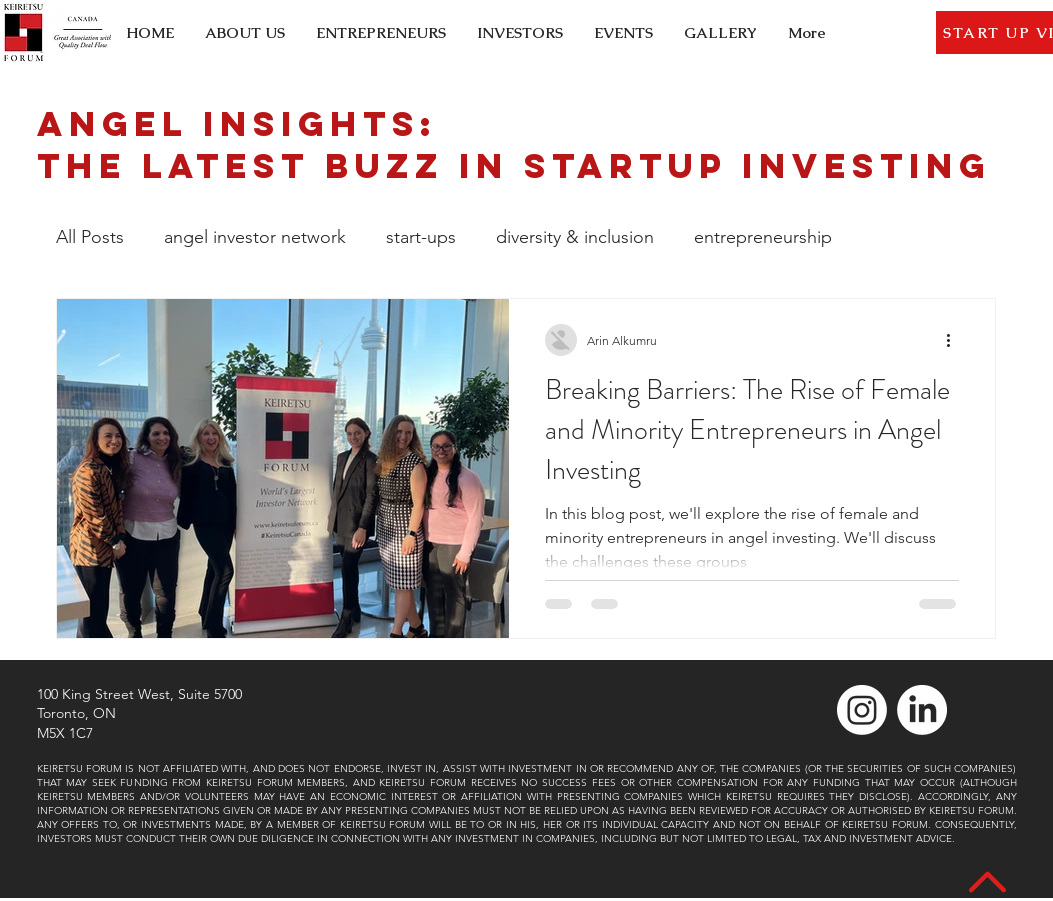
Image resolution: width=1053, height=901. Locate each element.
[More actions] (956, 340)
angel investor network (255, 237)
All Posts (90, 237)
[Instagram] (24, 330)
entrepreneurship (763, 237)
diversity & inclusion (575, 237)
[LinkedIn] (24, 388)
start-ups (421, 237)
